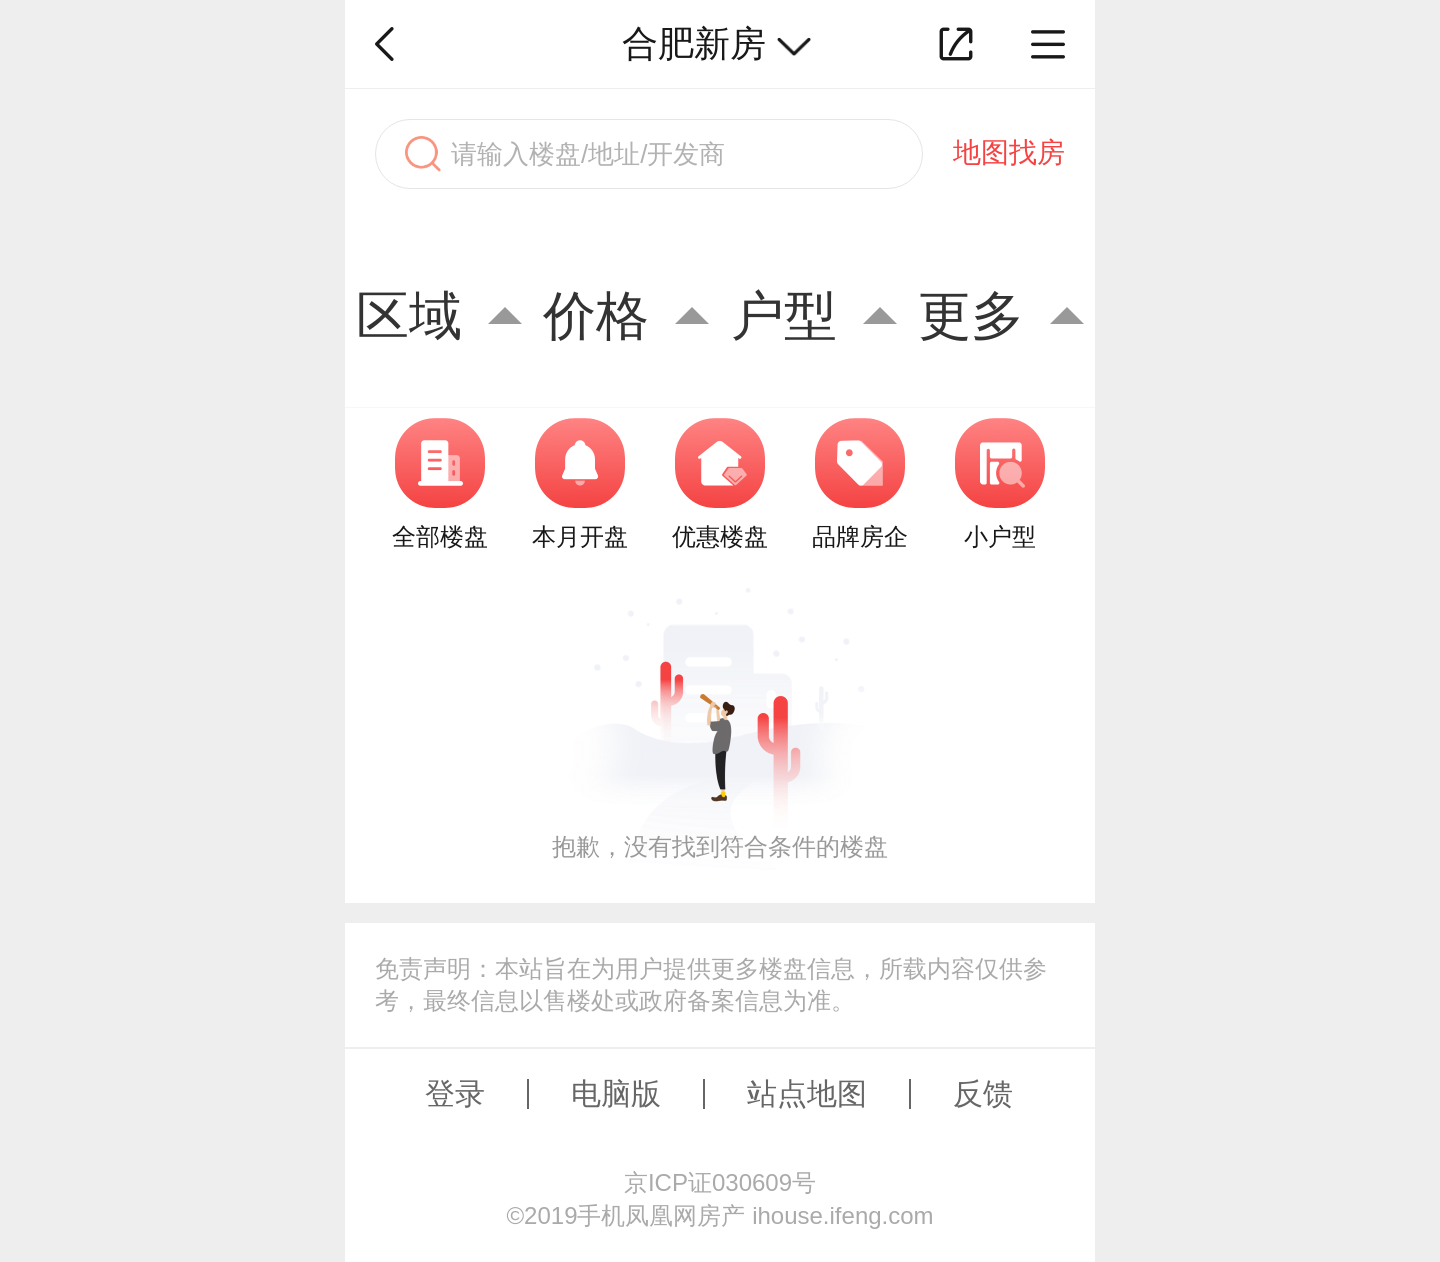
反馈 (983, 1093)
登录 (455, 1093)
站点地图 (807, 1093)
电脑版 (616, 1093)
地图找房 (1009, 152)
